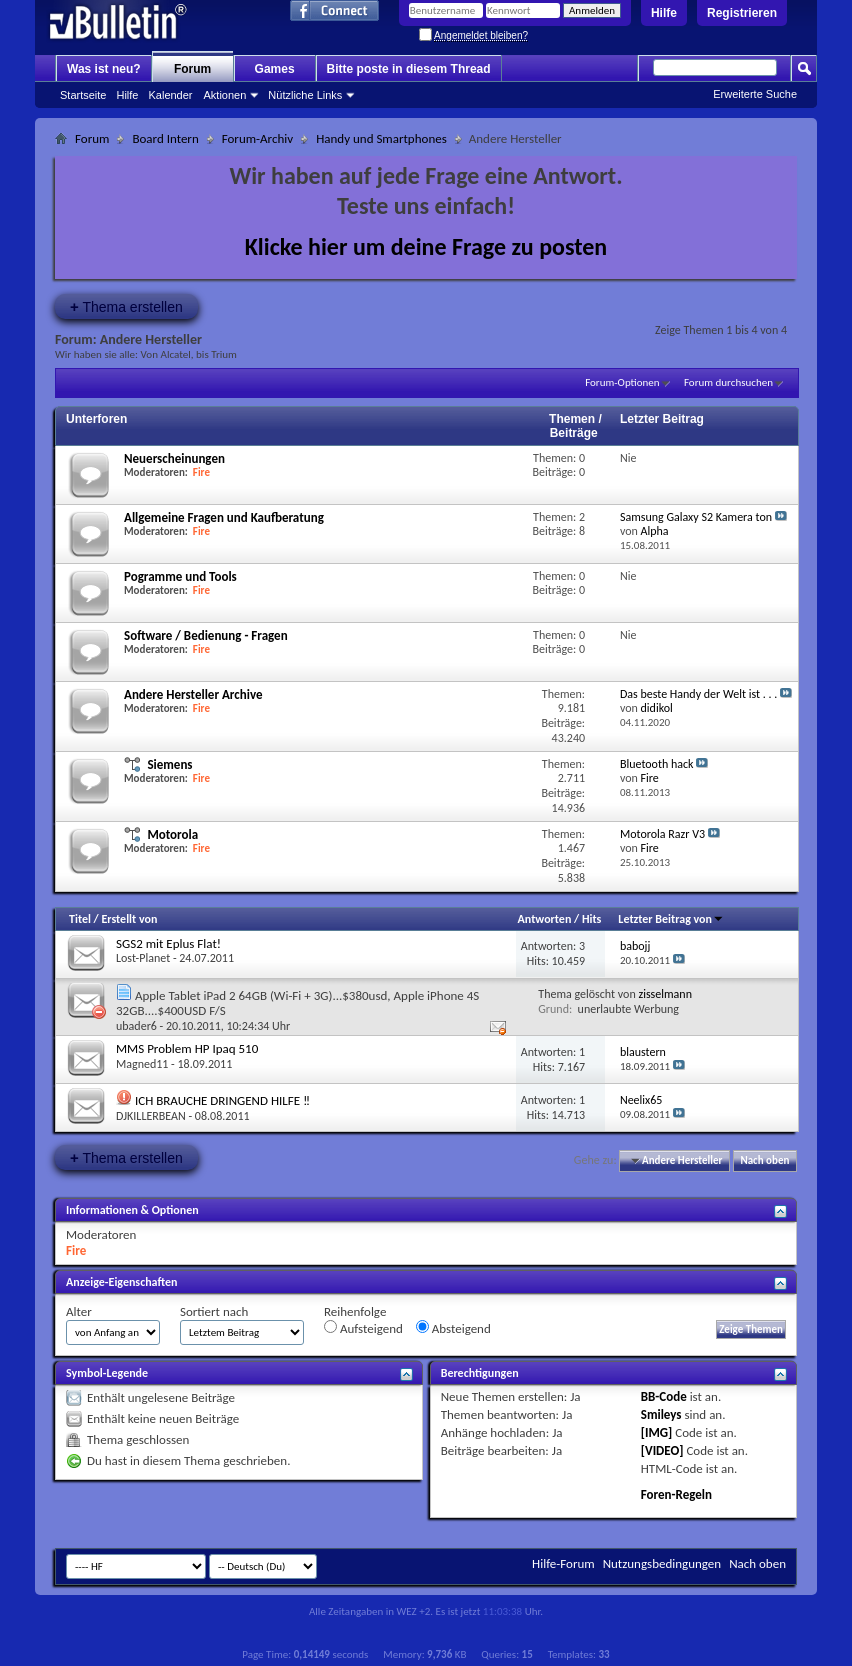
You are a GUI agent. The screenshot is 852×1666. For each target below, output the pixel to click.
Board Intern (165, 138)
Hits (591, 919)
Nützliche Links (305, 95)
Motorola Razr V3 (662, 834)
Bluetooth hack (657, 764)
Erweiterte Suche (755, 94)
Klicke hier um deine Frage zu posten (426, 246)
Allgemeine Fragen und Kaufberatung (224, 517)
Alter (79, 1311)
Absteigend (453, 1328)
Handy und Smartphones (381, 138)
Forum (192, 69)
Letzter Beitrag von (671, 919)
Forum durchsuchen (728, 382)
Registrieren (742, 13)
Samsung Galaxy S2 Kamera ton (696, 517)
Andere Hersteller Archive (193, 694)
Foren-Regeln (676, 1494)
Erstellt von (129, 919)
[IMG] (657, 1432)
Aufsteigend (363, 1328)
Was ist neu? (104, 69)
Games (275, 69)
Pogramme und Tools (180, 576)
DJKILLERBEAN (151, 1116)
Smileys (661, 1414)
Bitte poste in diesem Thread (409, 69)
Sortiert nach (214, 1311)
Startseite (83, 95)
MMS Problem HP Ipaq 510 (187, 1048)
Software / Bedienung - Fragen (206, 635)
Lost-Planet (143, 958)
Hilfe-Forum (563, 1563)
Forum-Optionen (622, 382)
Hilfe (664, 13)
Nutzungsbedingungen (662, 1563)
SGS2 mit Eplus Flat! (168, 943)
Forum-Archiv (257, 138)
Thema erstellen (126, 306)
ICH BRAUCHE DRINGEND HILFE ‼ (222, 1100)
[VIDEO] (662, 1450)
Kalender (170, 95)
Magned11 (142, 1064)
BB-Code (664, 1396)
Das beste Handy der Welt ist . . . (698, 694)
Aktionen (225, 95)
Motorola (172, 834)
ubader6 (136, 1026)
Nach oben (764, 1160)
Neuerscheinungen (174, 458)
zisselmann (665, 994)
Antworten (545, 919)
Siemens (169, 764)
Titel (80, 919)
